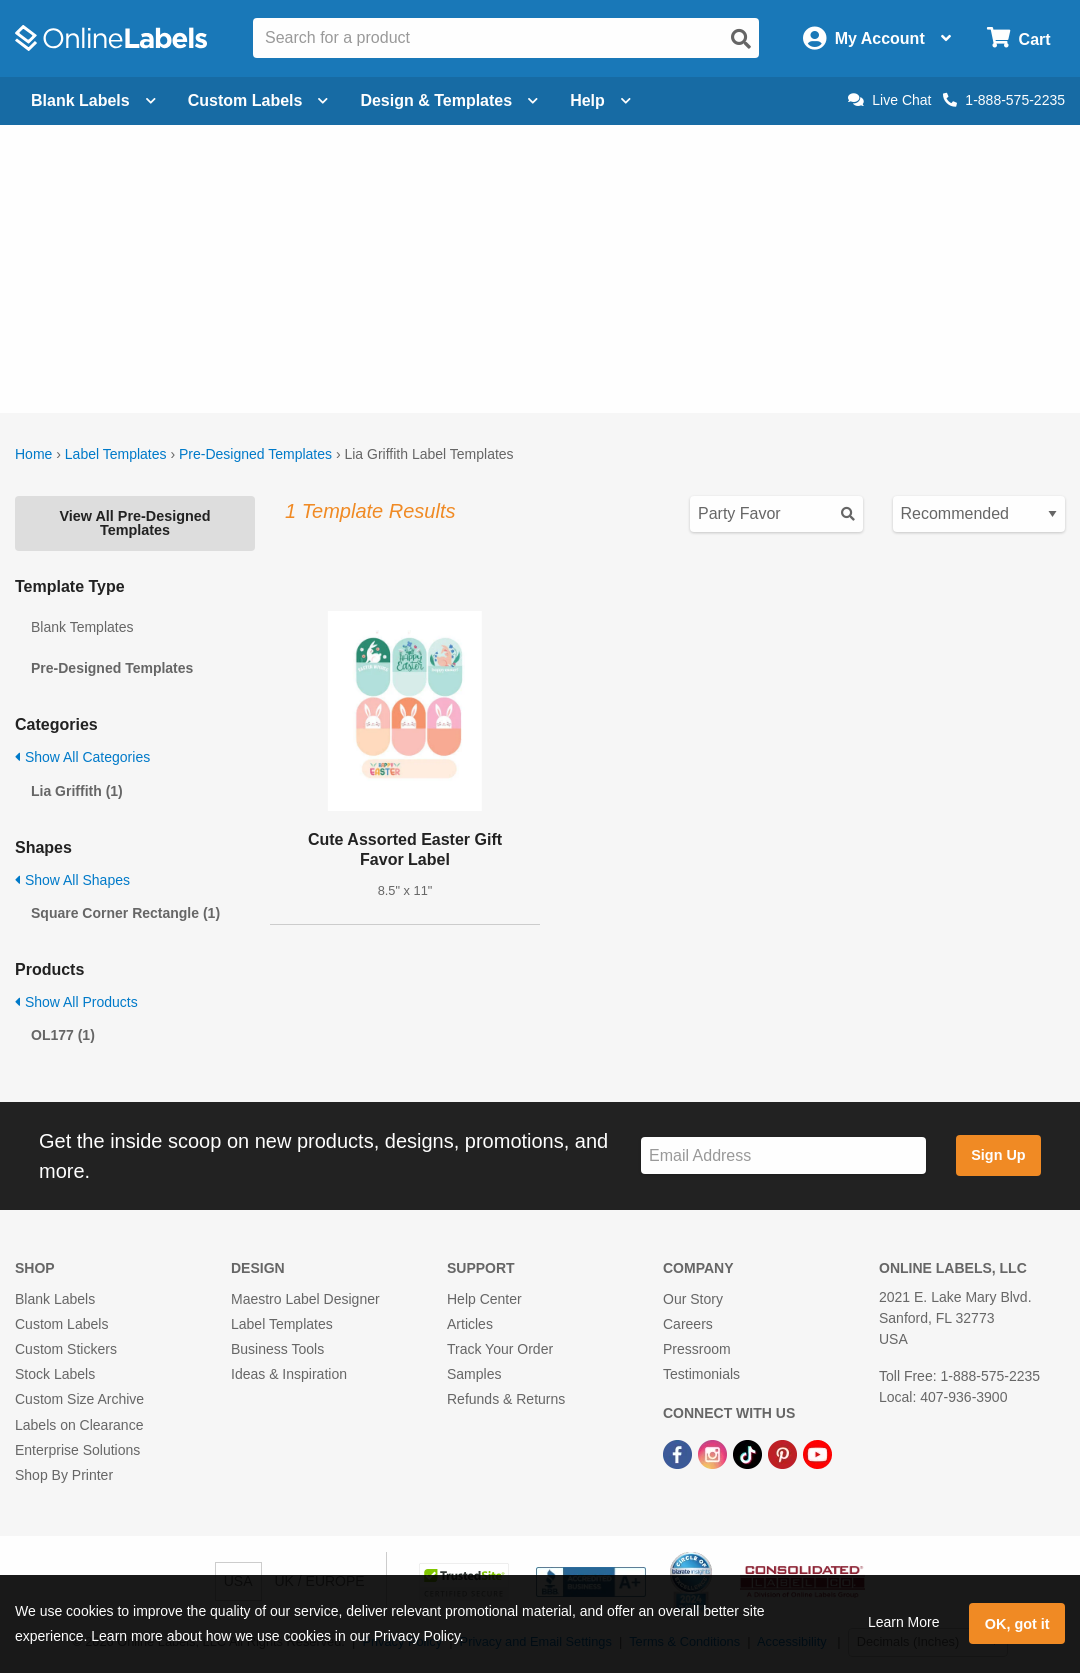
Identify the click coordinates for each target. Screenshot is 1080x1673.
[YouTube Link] (817, 1454)
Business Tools (277, 1349)
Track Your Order (500, 1349)
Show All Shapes (72, 880)
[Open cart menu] (1018, 38)
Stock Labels (55, 1374)
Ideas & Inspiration (289, 1374)
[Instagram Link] (714, 1454)
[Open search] (741, 39)
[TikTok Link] (749, 1454)
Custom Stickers (66, 1349)
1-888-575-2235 (1004, 100)
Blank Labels (55, 1299)
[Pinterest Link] (784, 1454)
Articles (470, 1324)
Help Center (484, 1299)
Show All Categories (82, 757)
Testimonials (701, 1374)
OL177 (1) (63, 1035)
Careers (688, 1324)
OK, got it (1017, 1624)
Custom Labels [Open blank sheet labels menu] (258, 100)
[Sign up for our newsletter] (783, 1155)
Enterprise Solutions (77, 1450)
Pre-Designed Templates (255, 454)
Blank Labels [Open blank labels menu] (93, 100)
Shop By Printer (64, 1475)
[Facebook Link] (679, 1454)
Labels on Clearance (79, 1425)
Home (33, 454)
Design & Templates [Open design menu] (449, 100)
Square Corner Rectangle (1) (125, 913)
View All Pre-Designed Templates (134, 523)
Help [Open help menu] (600, 100)
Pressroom (697, 1349)
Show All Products (76, 1002)
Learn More (904, 1622)
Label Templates (116, 454)
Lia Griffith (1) (77, 791)
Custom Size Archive (79, 1399)
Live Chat (889, 100)
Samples (474, 1374)
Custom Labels (61, 1324)
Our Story (693, 1299)
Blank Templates (82, 627)
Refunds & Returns (506, 1399)
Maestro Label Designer (305, 1299)
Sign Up (998, 1155)
